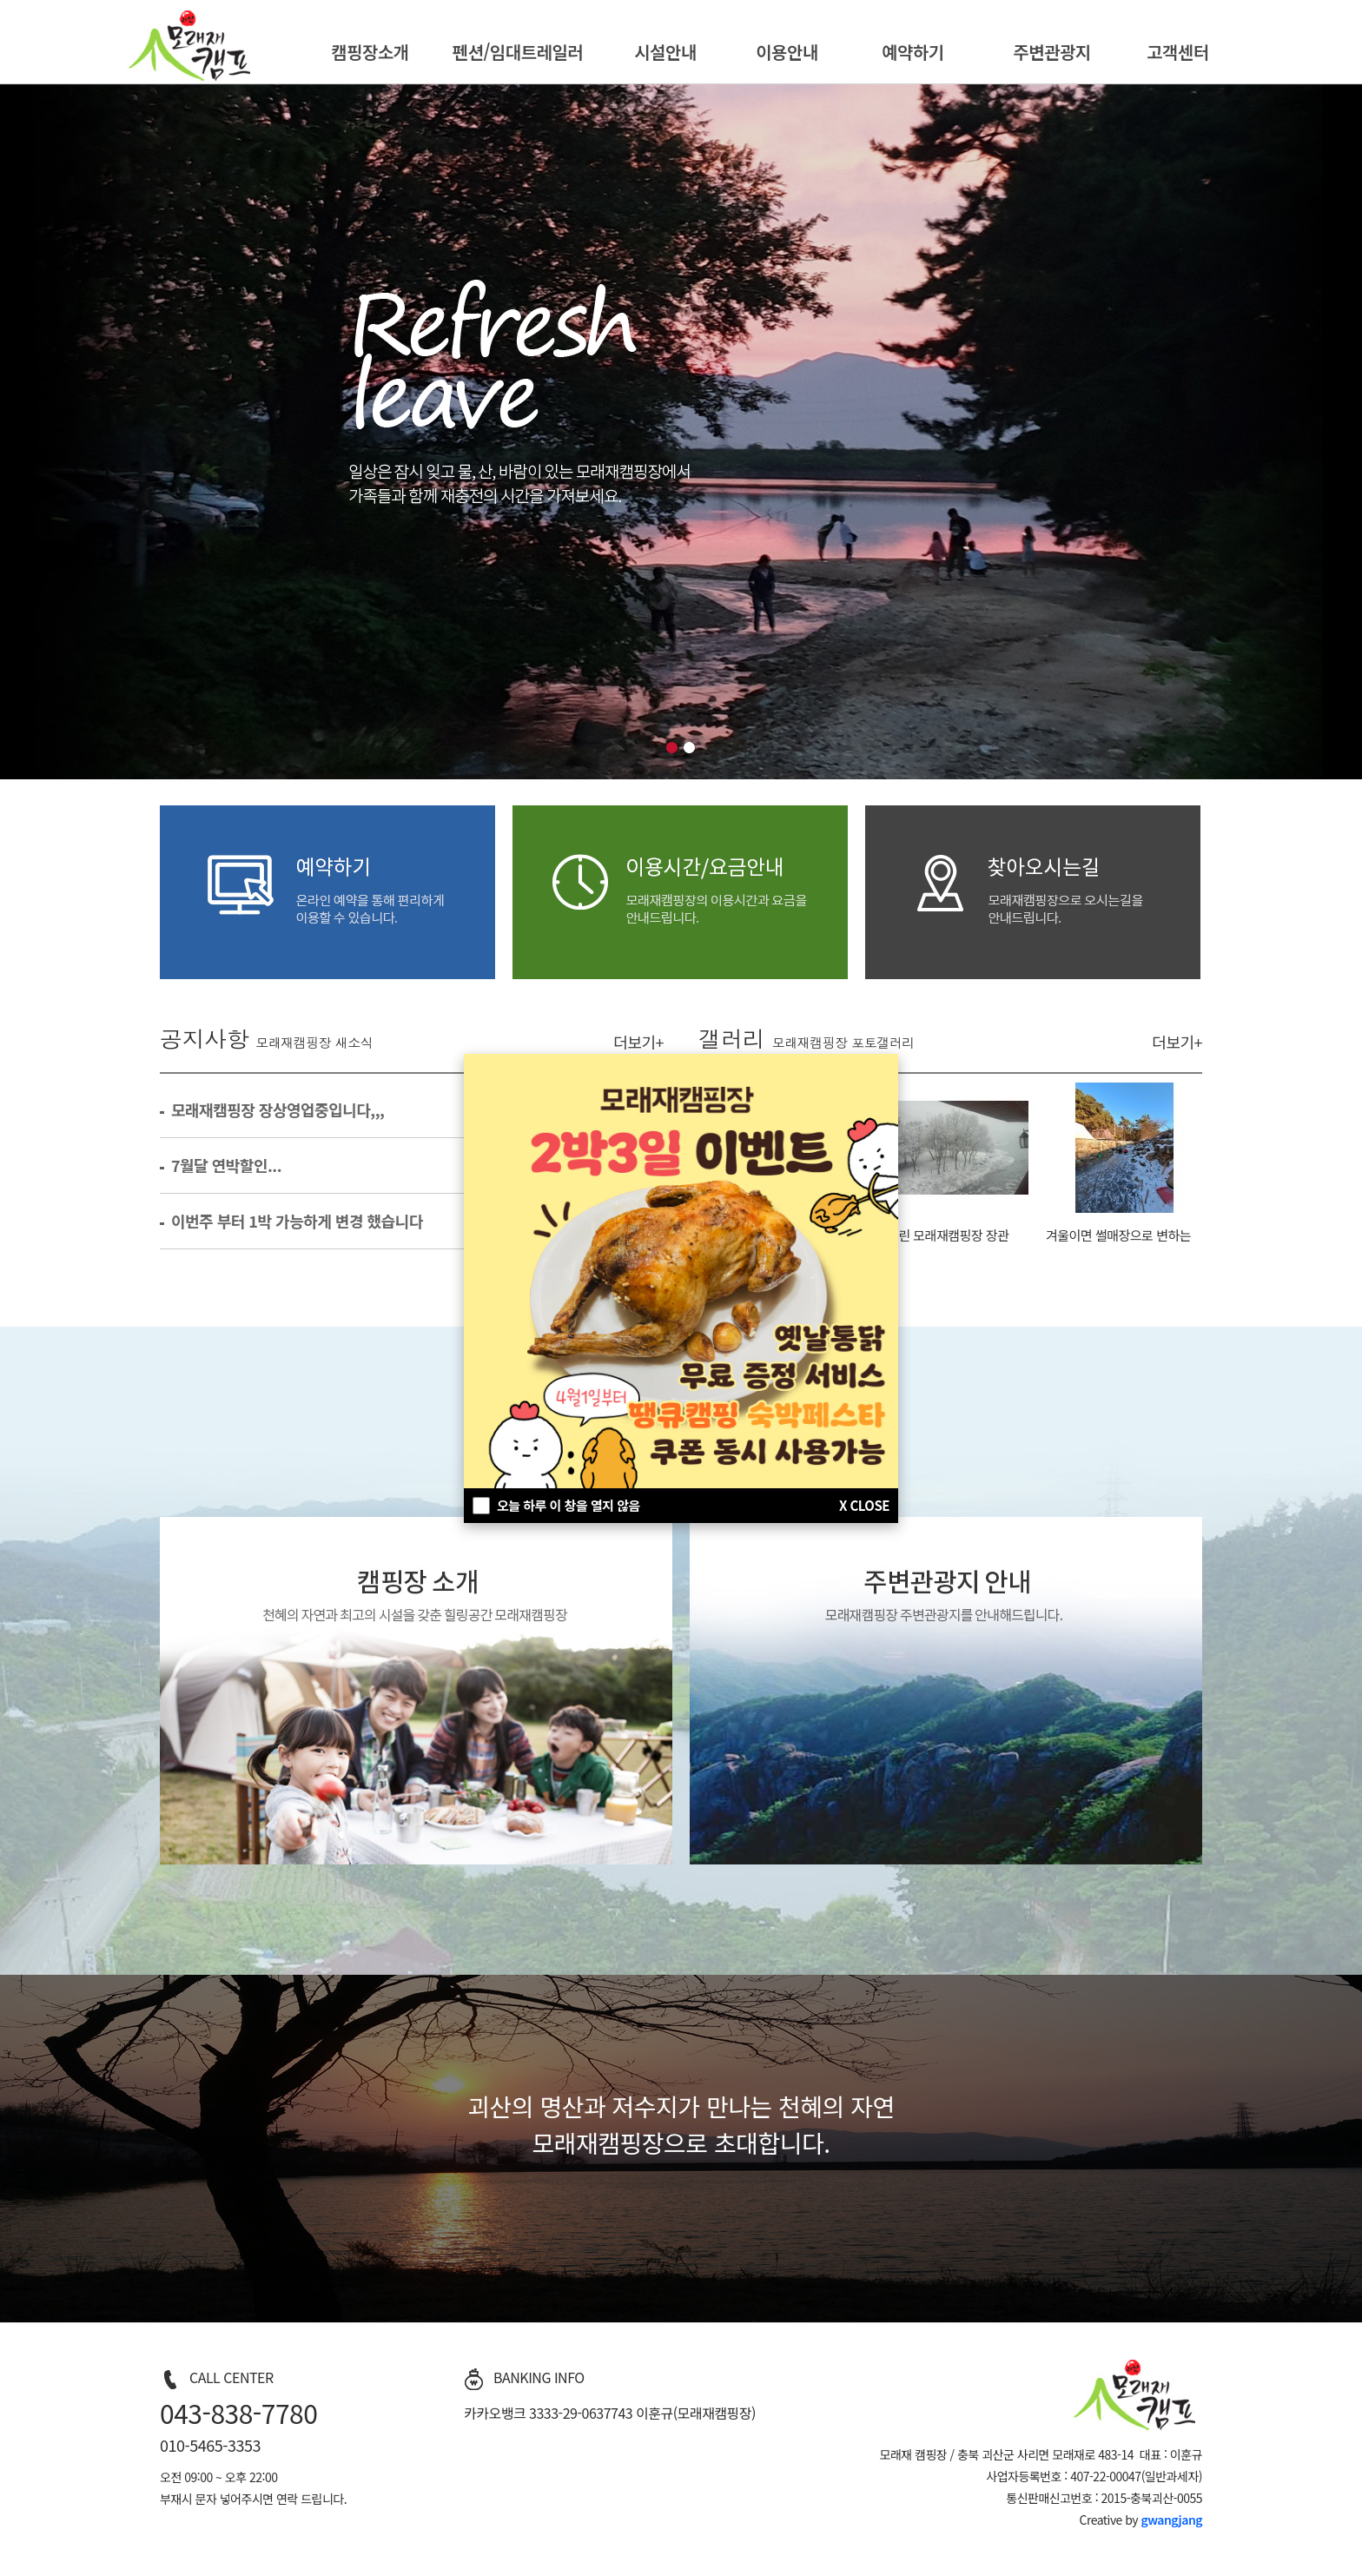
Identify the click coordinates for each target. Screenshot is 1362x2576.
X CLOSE (864, 1505)
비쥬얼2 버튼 (690, 748)
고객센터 (1178, 51)
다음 (1344, 432)
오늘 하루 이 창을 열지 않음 (568, 1505)
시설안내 (665, 51)
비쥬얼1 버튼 (672, 748)
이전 (18, 432)
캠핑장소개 (370, 51)
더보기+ (638, 1041)
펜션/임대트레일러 (518, 51)
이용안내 (787, 51)
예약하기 (913, 51)
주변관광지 (1052, 51)
